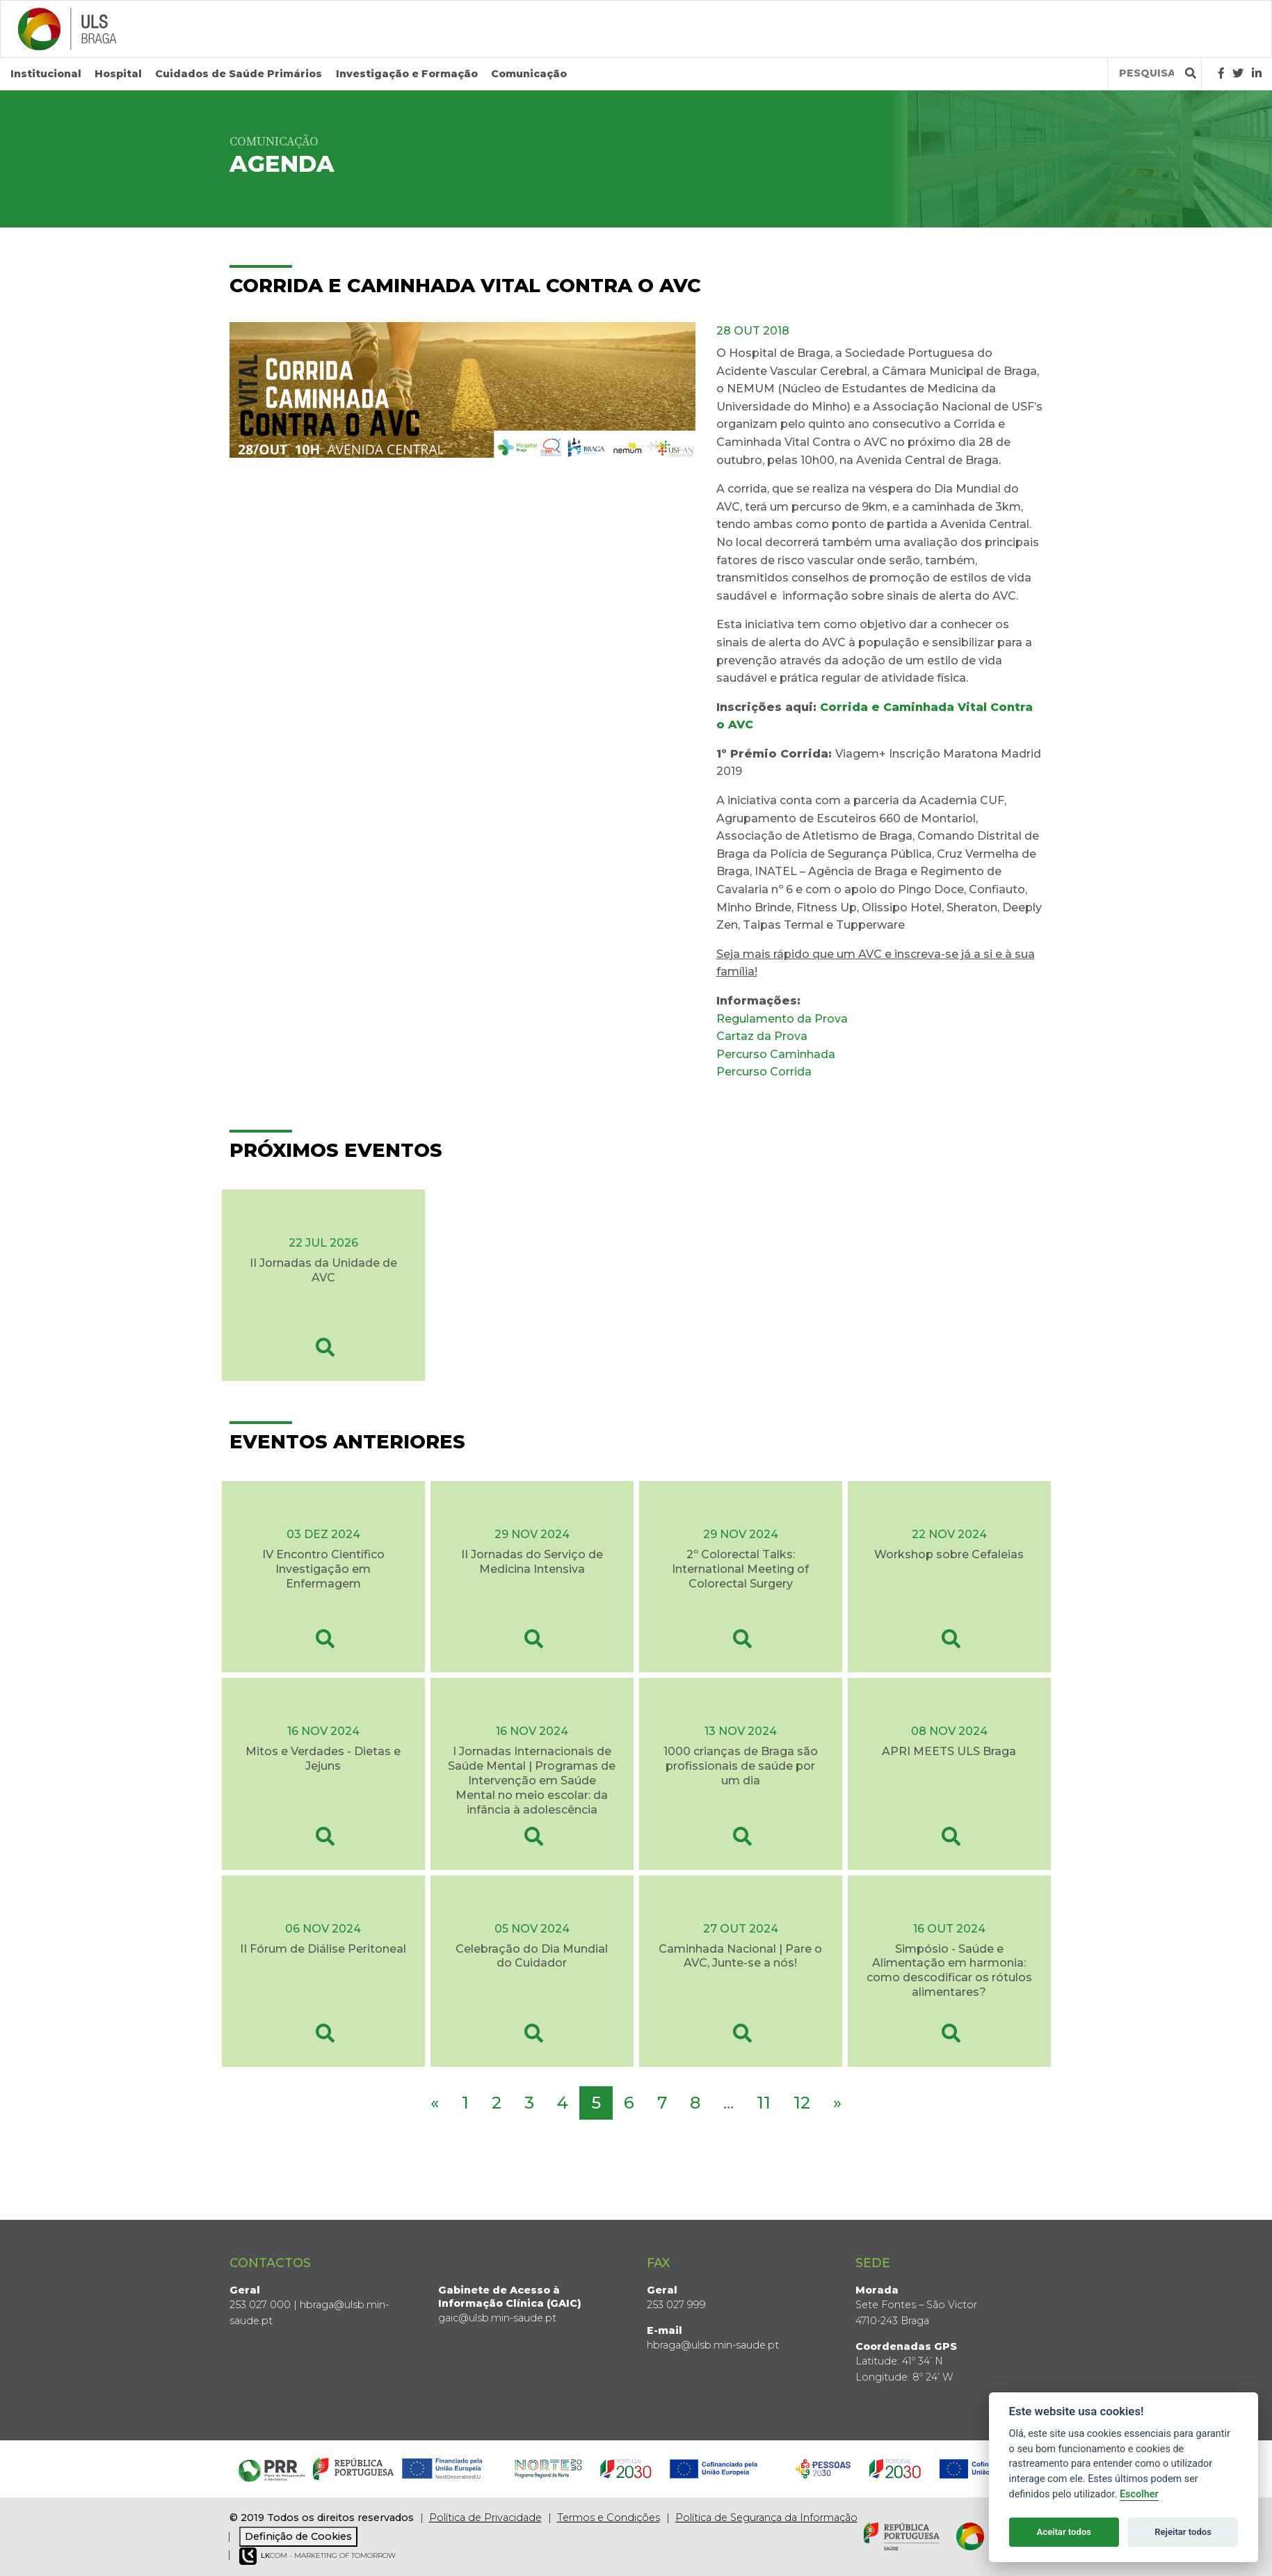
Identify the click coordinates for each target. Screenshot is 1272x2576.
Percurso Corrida (764, 1071)
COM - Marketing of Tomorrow (317, 2556)
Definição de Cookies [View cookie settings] (298, 2536)
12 (802, 2103)
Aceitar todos (1063, 2532)
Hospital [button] (118, 73)
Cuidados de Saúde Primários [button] (238, 73)
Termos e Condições (608, 2517)
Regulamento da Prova (782, 1018)
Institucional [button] (45, 73)
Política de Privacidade (485, 2517)
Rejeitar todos (1182, 2532)
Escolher (1139, 2494)
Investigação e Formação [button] (407, 73)
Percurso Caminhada (777, 1054)
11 (764, 2103)
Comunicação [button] (529, 73)
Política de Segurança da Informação (766, 2517)
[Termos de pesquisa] (1146, 73)
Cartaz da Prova (761, 1036)
